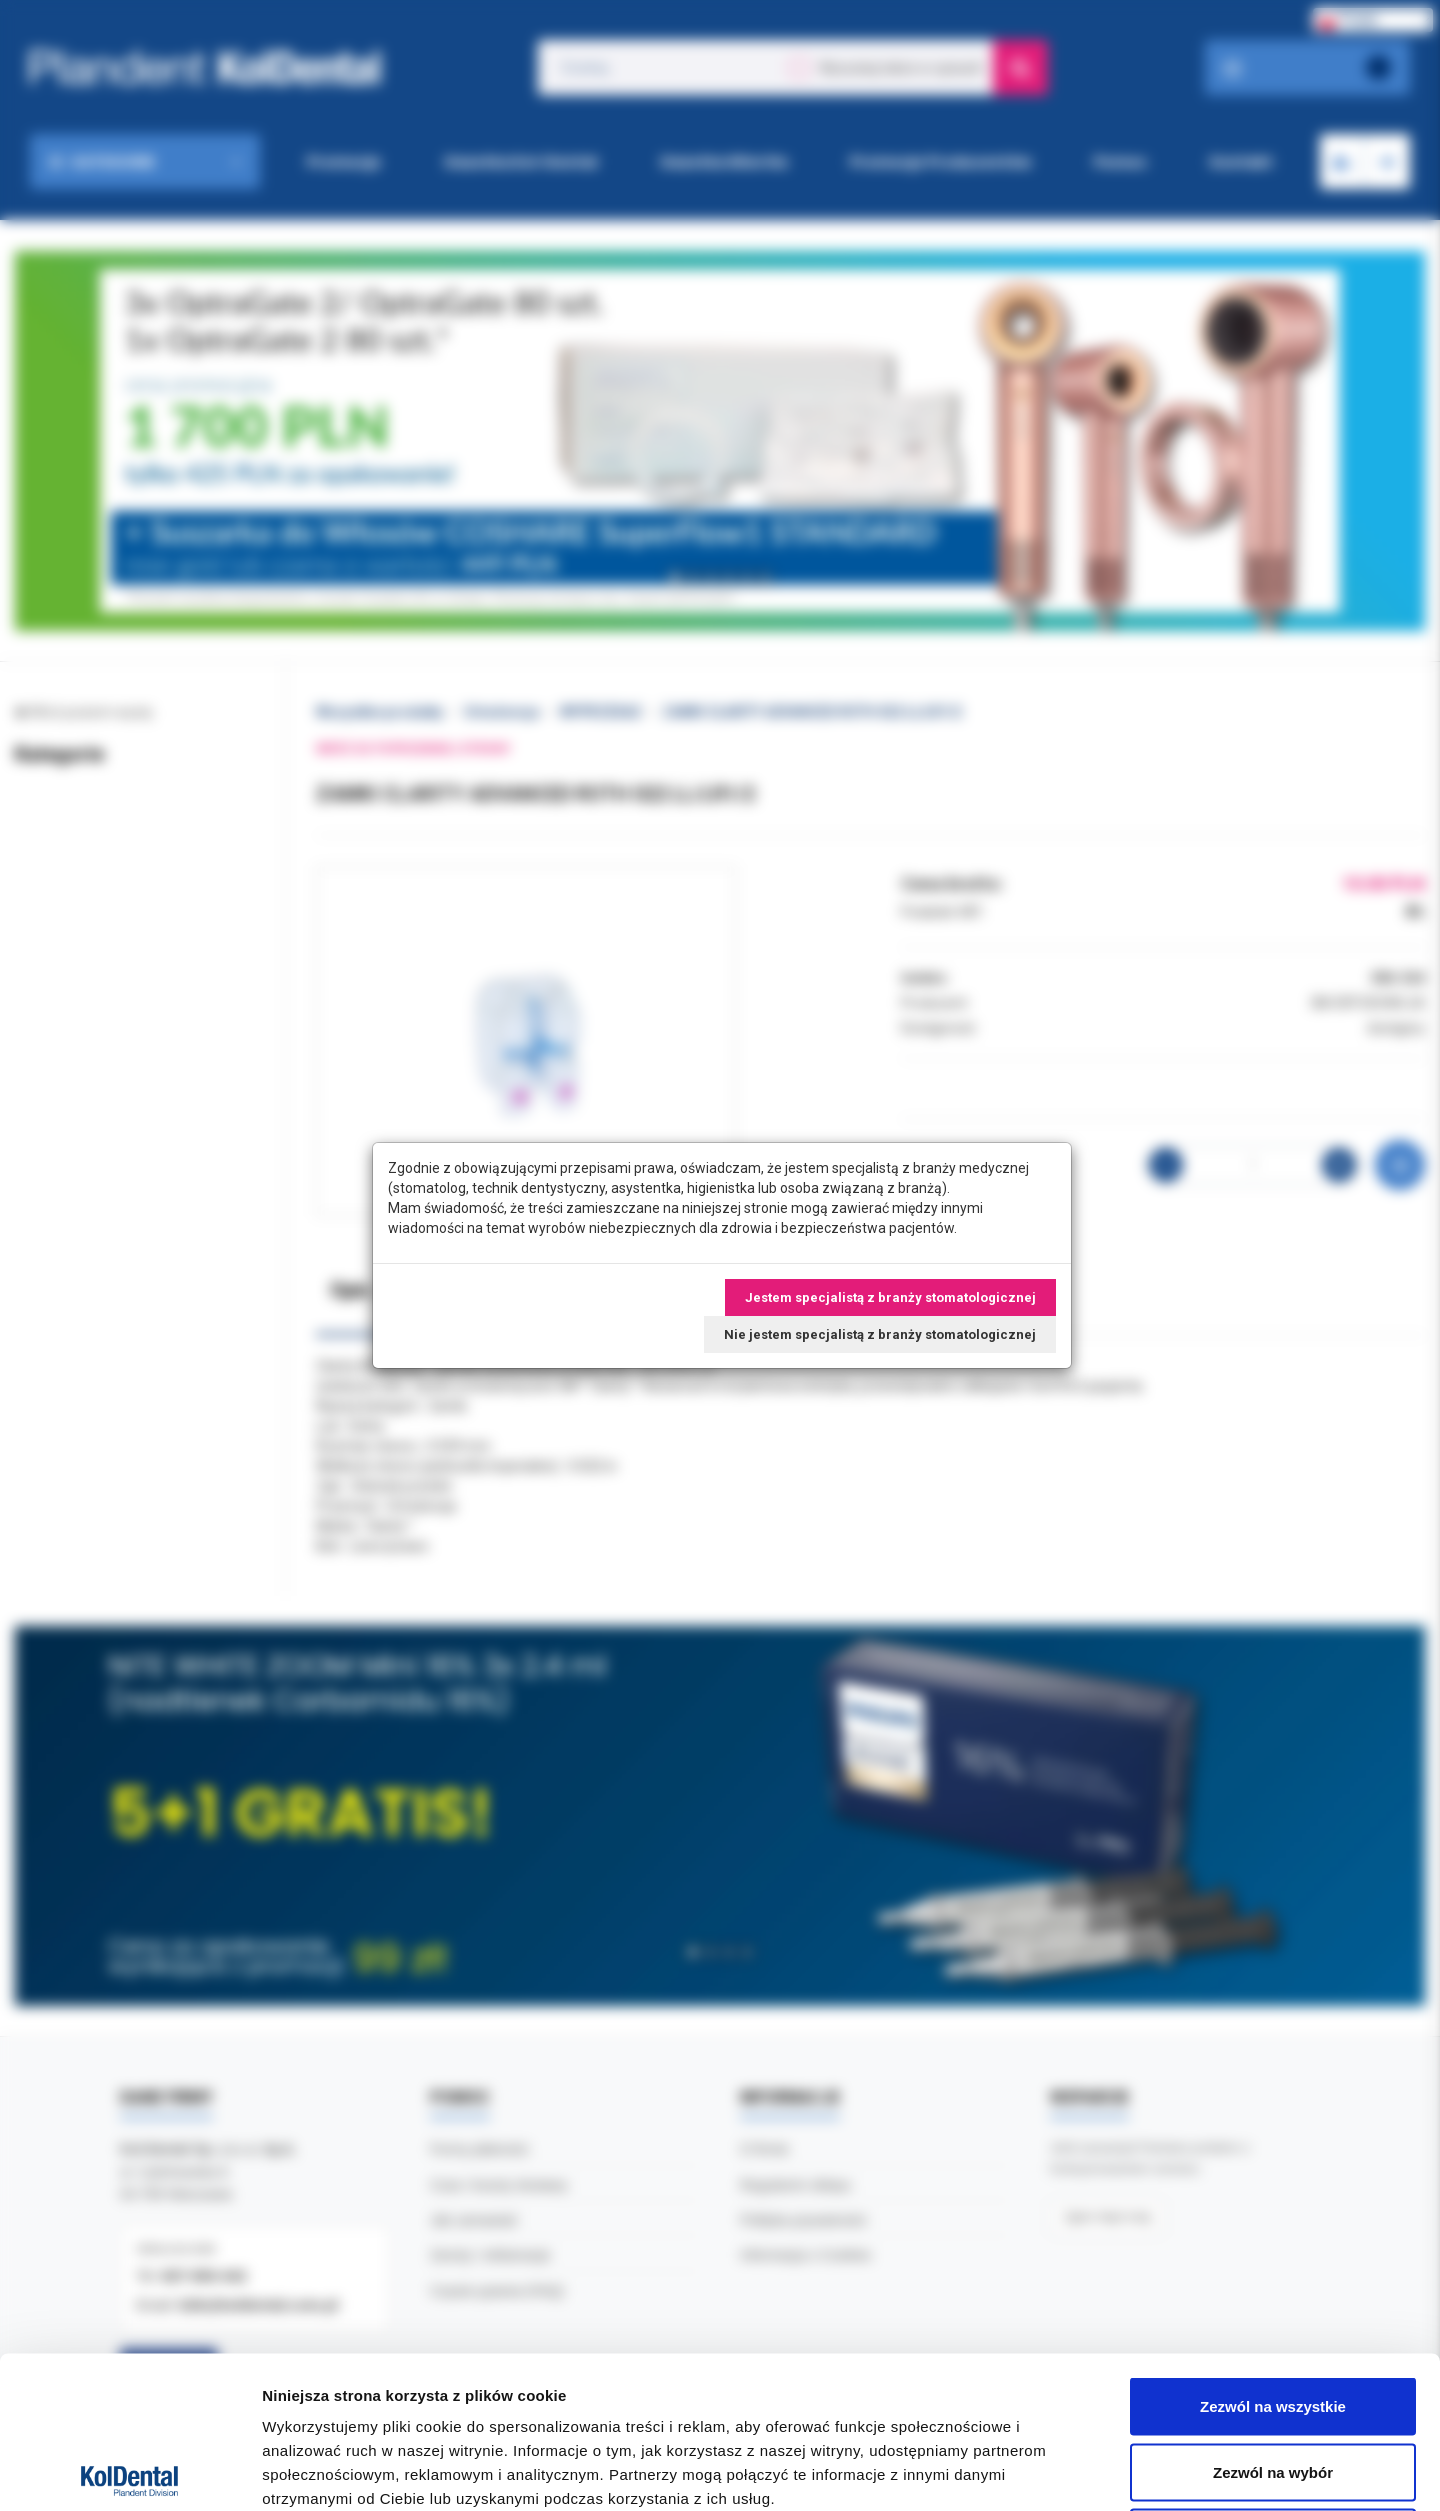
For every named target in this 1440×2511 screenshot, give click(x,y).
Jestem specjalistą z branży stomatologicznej (890, 1297)
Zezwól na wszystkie (1273, 2248)
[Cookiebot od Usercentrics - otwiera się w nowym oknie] (129, 2472)
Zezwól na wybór (1273, 2314)
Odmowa (1272, 2379)
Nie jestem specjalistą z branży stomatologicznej (880, 1334)
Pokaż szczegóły (1067, 2471)
